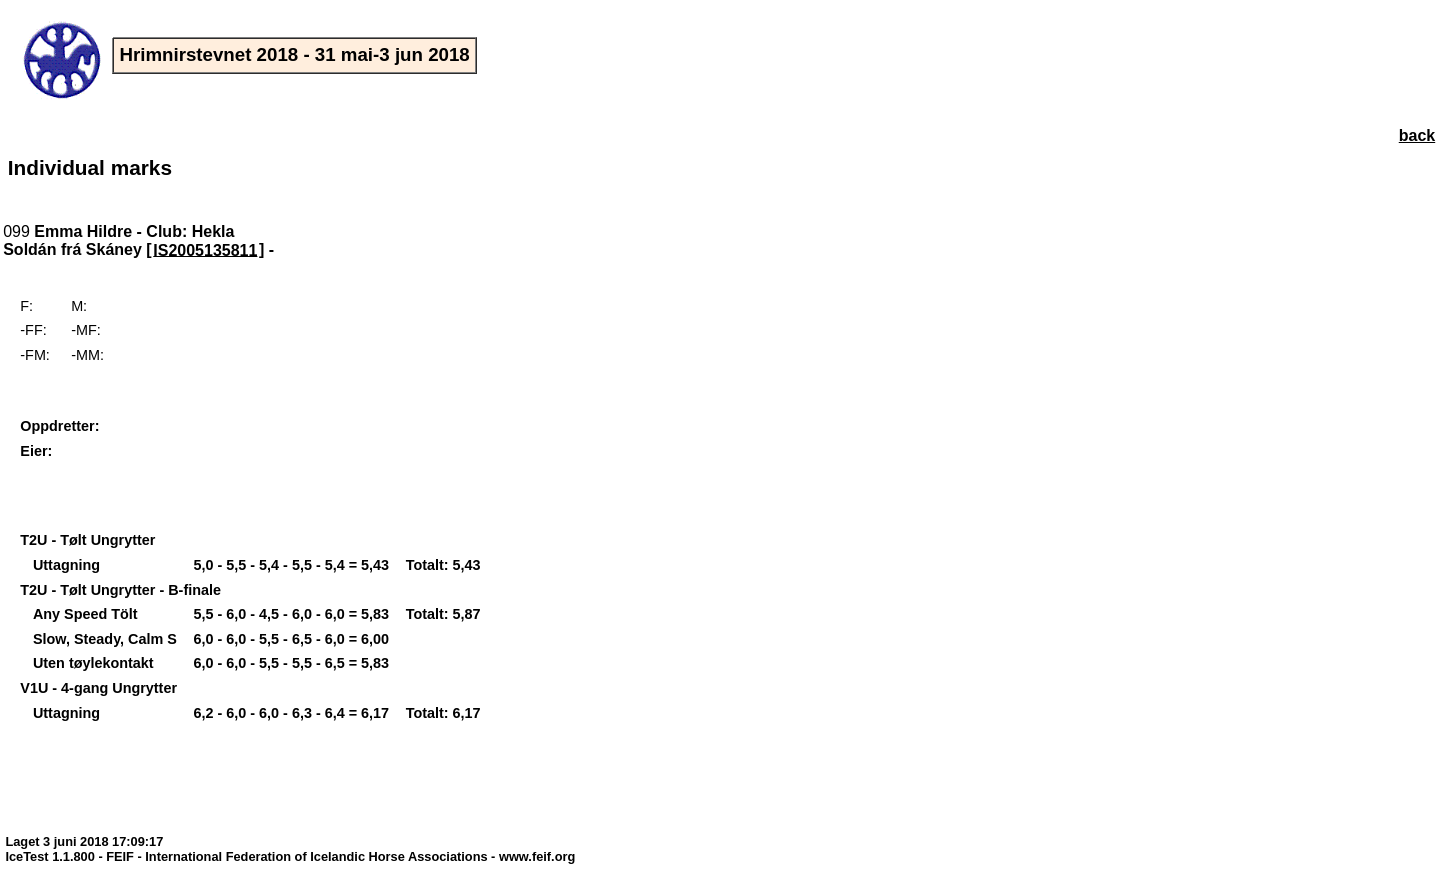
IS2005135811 (205, 249)
